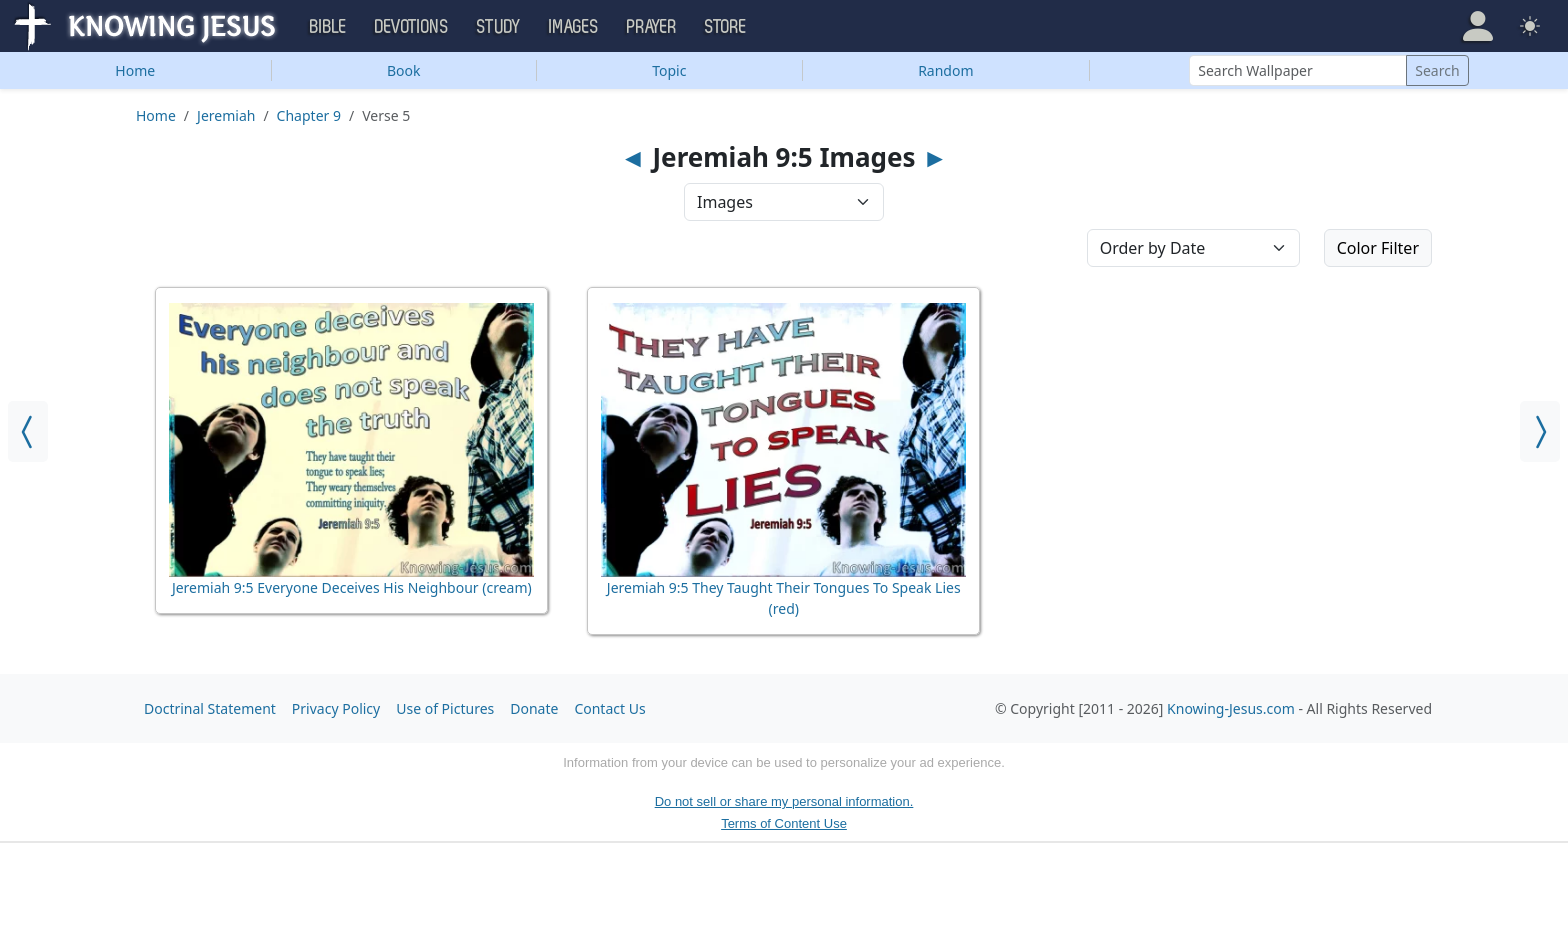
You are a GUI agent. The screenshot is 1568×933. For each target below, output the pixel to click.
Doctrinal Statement (210, 708)
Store (726, 27)
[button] (1478, 26)
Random (945, 70)
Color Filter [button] (1378, 248)
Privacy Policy (336, 708)
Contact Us (609, 708)
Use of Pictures (445, 708)
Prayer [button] (652, 27)
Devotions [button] (412, 27)
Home (135, 70)
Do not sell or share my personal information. (784, 801)
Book (404, 70)
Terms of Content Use (784, 823)
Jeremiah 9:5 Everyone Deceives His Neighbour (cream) (352, 587)
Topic (669, 70)
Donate (534, 708)
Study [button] (499, 27)
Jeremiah (226, 115)
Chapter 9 (309, 115)
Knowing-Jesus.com (1231, 708)
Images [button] (574, 27)
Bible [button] (328, 27)
